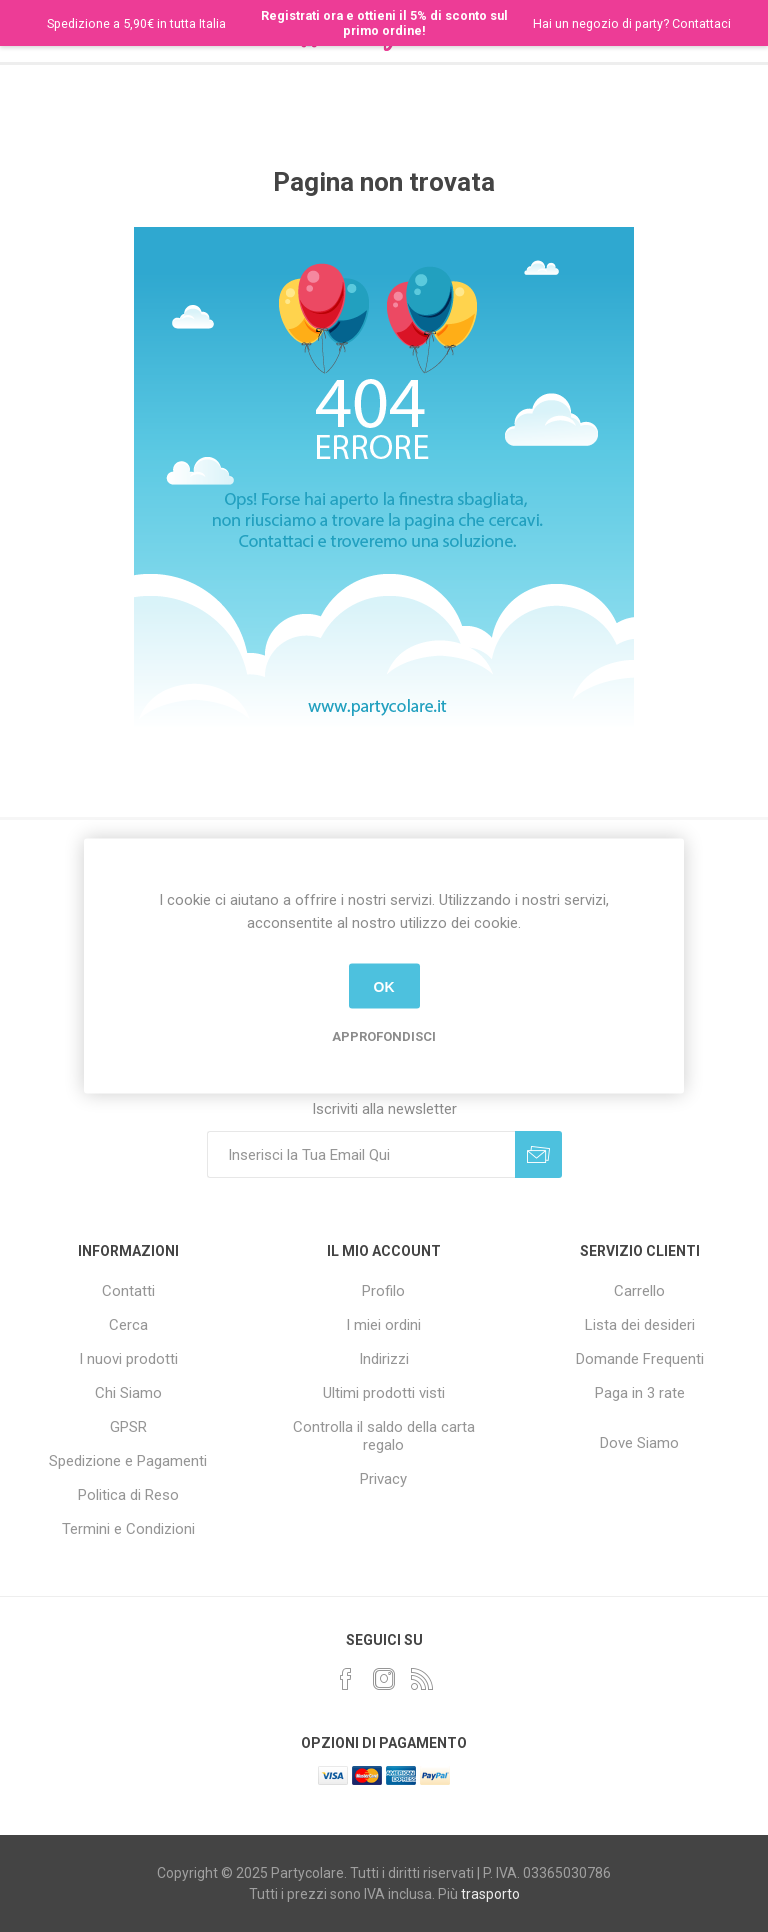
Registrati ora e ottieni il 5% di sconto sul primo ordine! (384, 23)
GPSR (128, 1427)
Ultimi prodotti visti (384, 1393)
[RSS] (422, 1679)
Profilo (383, 1291)
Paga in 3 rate (640, 1393)
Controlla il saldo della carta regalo (384, 1436)
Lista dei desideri (640, 1325)
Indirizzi (384, 1359)
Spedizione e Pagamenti (128, 1461)
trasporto (490, 1894)
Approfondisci (384, 1036)
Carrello (639, 1291)
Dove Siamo (639, 1443)
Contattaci (701, 23)
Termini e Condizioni (128, 1529)
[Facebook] (346, 1679)
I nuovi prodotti (128, 1359)
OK (384, 986)
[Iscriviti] (361, 1154)
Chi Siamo (128, 1393)
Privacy (383, 1479)
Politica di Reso (128, 1495)
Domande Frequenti (640, 1359)
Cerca (128, 1325)
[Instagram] (384, 1679)
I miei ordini (383, 1325)
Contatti (128, 1291)
